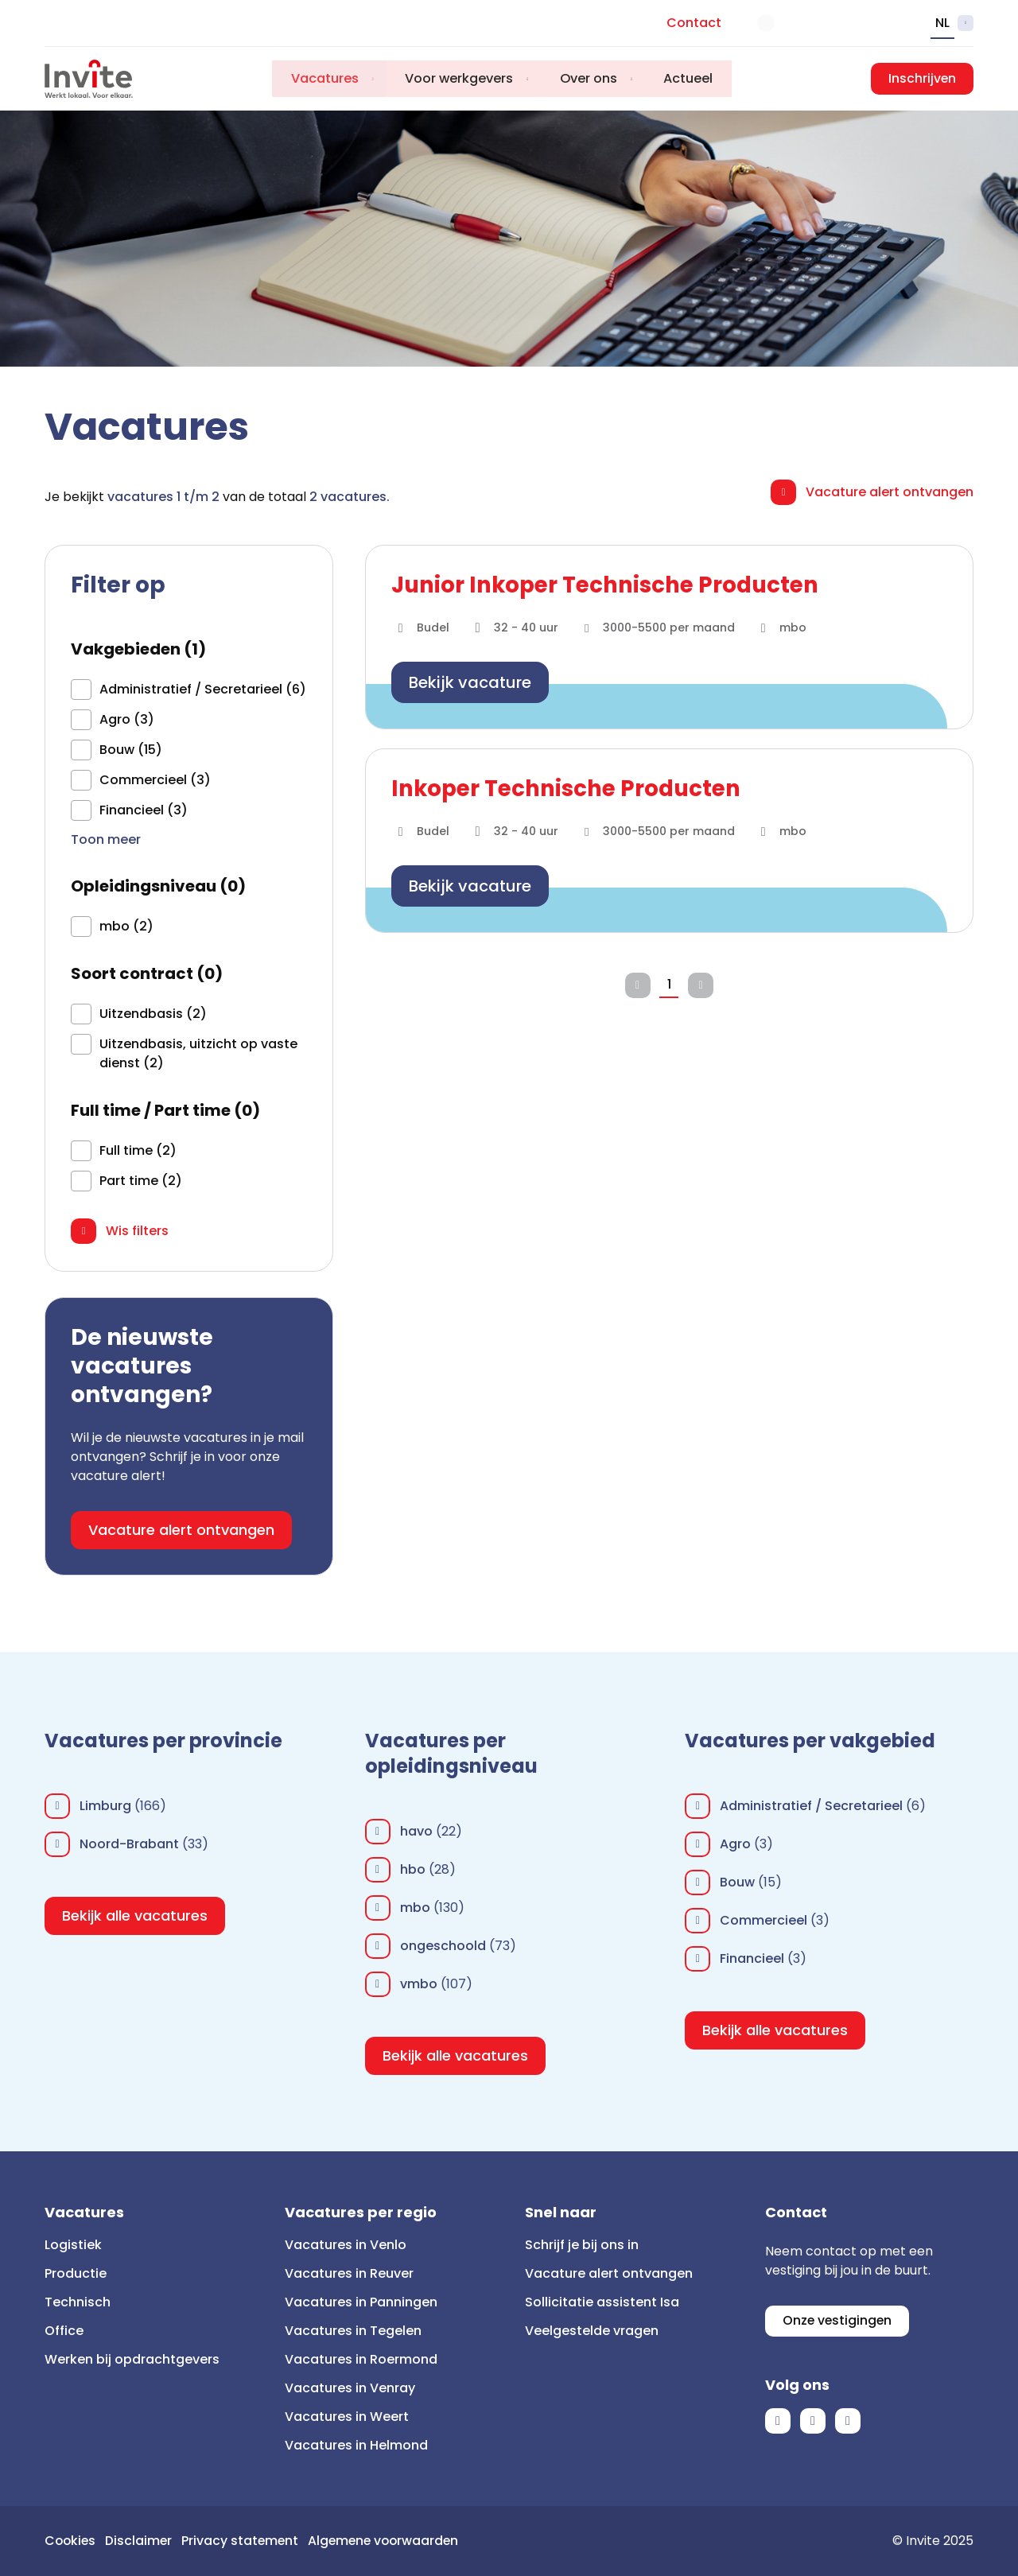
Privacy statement (244, 2540)
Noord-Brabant (129, 1844)
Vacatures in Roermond (361, 2359)
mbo (415, 1907)
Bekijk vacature (470, 682)
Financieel (752, 1958)
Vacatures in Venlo (345, 2245)
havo (416, 1831)
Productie (76, 2273)
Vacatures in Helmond (356, 2445)
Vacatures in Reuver (349, 2273)
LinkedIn (813, 2421)
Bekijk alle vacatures (135, 1915)
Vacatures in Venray (350, 2388)
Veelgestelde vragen (592, 2331)
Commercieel (763, 1920)
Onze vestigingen (838, 2321)
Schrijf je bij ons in (582, 2245)
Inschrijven (922, 78)
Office (64, 2331)
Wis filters (137, 1231)
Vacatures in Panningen (361, 2302)
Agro (735, 1844)
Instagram (848, 2421)
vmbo (418, 1984)
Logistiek (73, 2245)
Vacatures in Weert (347, 2416)
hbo (412, 1869)
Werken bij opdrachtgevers (132, 2359)
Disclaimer (141, 2540)
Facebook (778, 2421)
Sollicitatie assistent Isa (602, 2302)
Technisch (78, 2302)
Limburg (105, 1806)
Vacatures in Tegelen (353, 2331)
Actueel (691, 78)
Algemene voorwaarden (390, 2540)
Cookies (71, 2540)
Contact (693, 23)
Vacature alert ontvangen (889, 492)
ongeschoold (443, 1946)
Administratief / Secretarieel (811, 1806)
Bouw (737, 1882)
